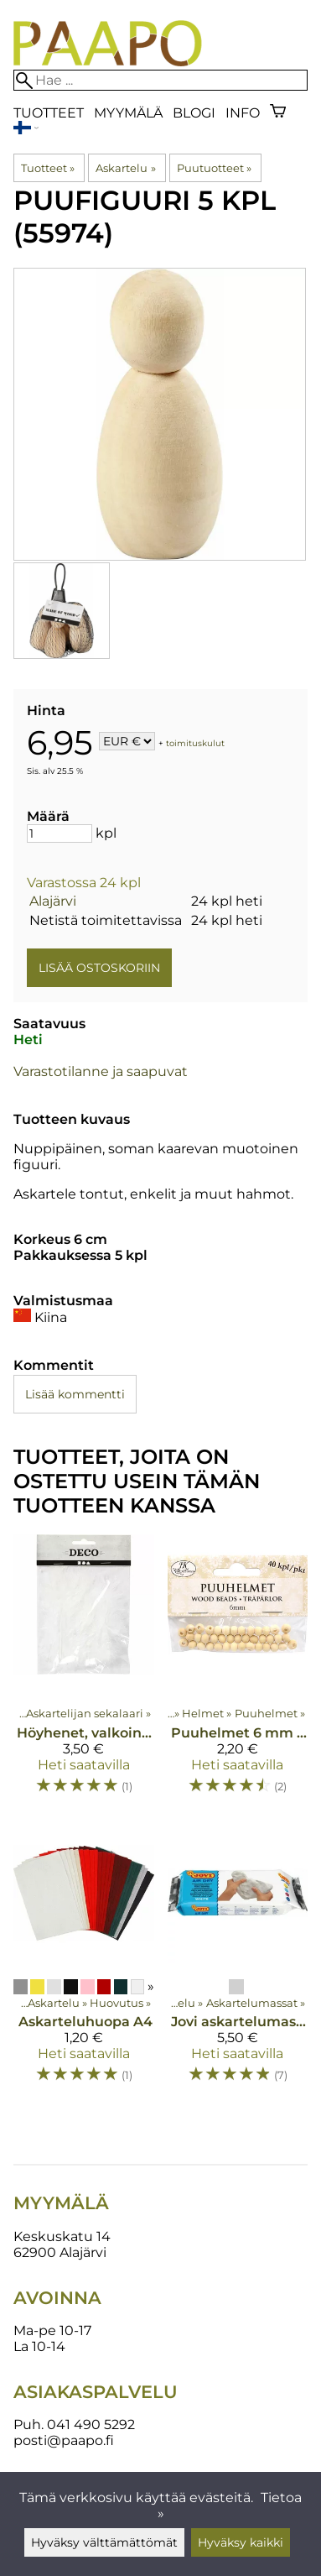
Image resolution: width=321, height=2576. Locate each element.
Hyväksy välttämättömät (104, 2542)
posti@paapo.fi (63, 2440)
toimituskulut (195, 742)
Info (242, 113)
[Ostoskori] (278, 113)
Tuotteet (48, 113)
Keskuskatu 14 (62, 2236)
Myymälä (128, 113)
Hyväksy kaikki (240, 2542)
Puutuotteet (214, 168)
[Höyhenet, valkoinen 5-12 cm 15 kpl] (83, 1672)
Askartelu (125, 168)
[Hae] (160, 80)
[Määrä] (59, 833)
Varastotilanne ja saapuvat (100, 1071)
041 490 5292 (91, 2424)
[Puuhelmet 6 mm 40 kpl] (238, 1672)
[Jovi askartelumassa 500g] (238, 1960)
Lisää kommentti (75, 1394)
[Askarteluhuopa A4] (83, 1960)
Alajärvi (52, 901)
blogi (194, 113)
